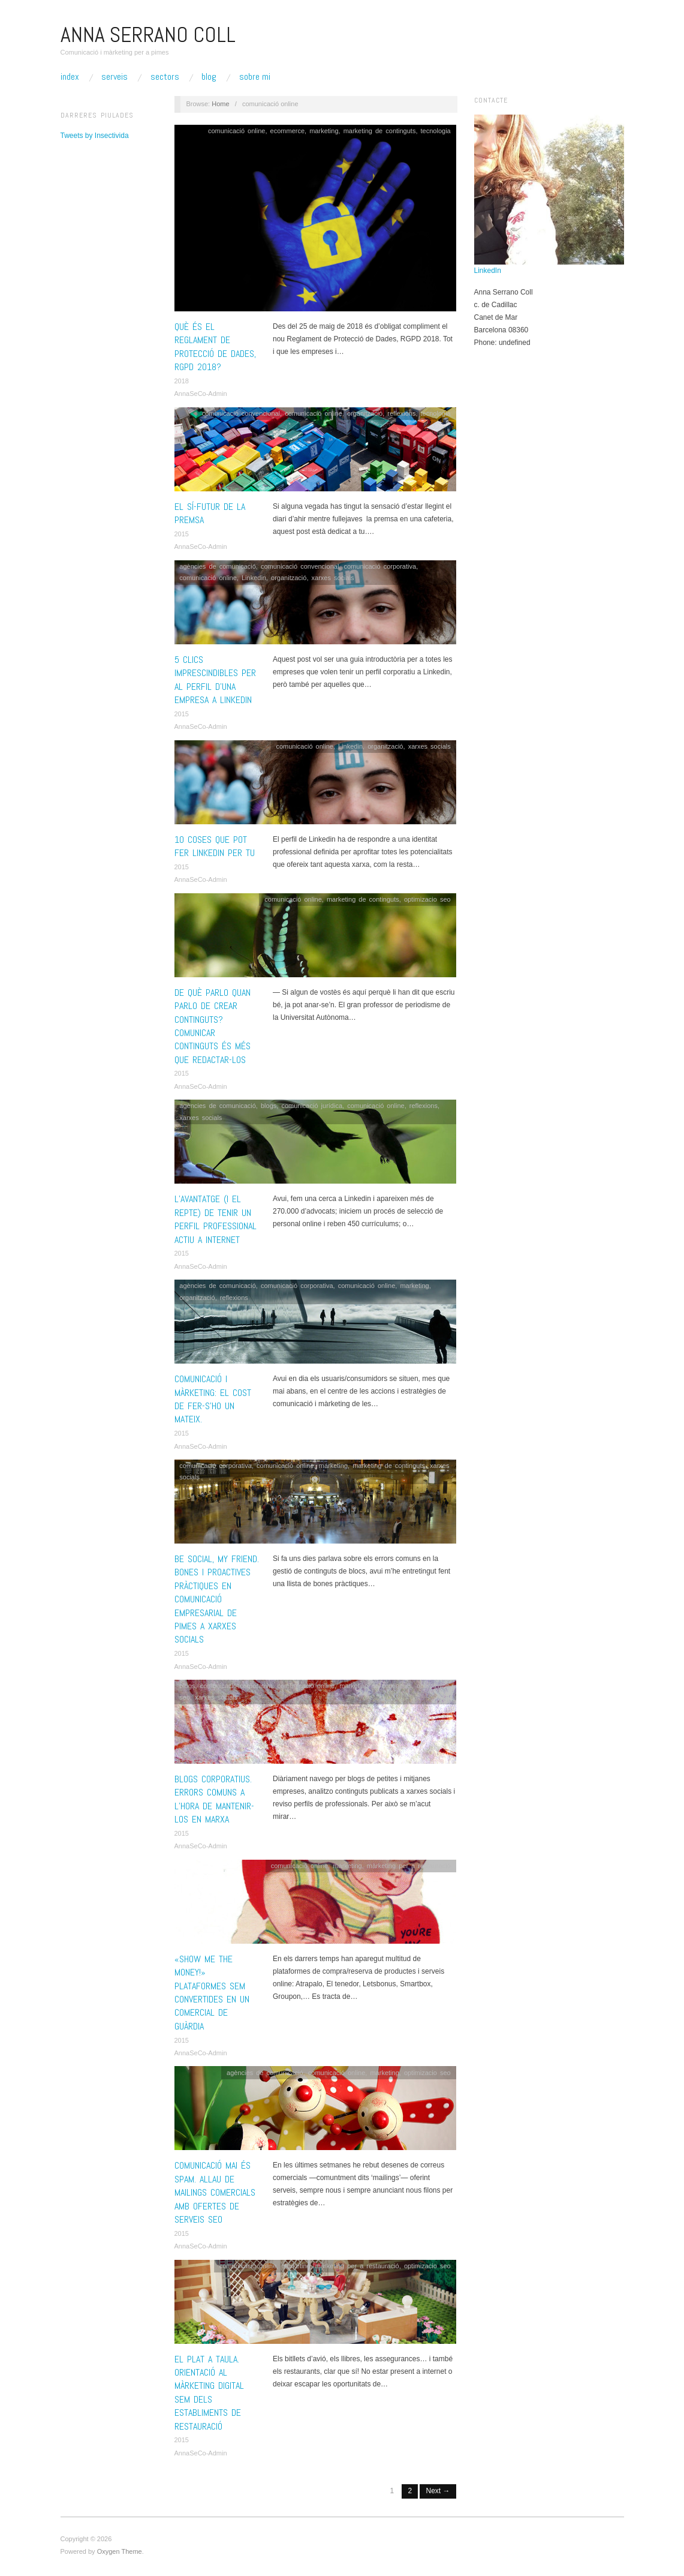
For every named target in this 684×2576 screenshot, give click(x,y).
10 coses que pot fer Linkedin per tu (214, 846)
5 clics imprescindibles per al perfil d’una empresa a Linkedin (215, 679)
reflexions (401, 413)
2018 (181, 381)
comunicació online (237, 130)
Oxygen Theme (119, 2551)
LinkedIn (487, 270)
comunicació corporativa (380, 566)
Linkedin (254, 577)
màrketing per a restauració (409, 1865)
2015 (181, 534)
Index (70, 77)
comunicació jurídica (311, 1105)
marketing (323, 130)
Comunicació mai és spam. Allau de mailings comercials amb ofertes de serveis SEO (214, 2192)
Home (220, 103)
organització (364, 413)
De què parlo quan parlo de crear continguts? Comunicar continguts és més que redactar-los (212, 1026)
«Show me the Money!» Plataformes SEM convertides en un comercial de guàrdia (211, 1992)
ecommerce (287, 130)
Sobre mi (254, 77)
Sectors (164, 77)
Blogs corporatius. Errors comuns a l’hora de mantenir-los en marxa (214, 1799)
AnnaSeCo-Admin (200, 393)
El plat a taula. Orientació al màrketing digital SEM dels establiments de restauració (209, 2393)
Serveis (114, 77)
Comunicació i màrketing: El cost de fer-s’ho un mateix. (212, 1399)
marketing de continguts (379, 130)
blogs (268, 1105)
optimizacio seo (427, 899)
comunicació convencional (241, 413)
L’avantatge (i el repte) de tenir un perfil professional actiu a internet (215, 1219)
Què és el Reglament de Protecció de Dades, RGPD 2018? (215, 346)
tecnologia (436, 130)
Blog (208, 77)
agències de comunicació (217, 566)
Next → (438, 2491)
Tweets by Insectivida (95, 135)
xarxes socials (333, 577)
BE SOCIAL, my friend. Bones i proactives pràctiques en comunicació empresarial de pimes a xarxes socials (216, 1599)
